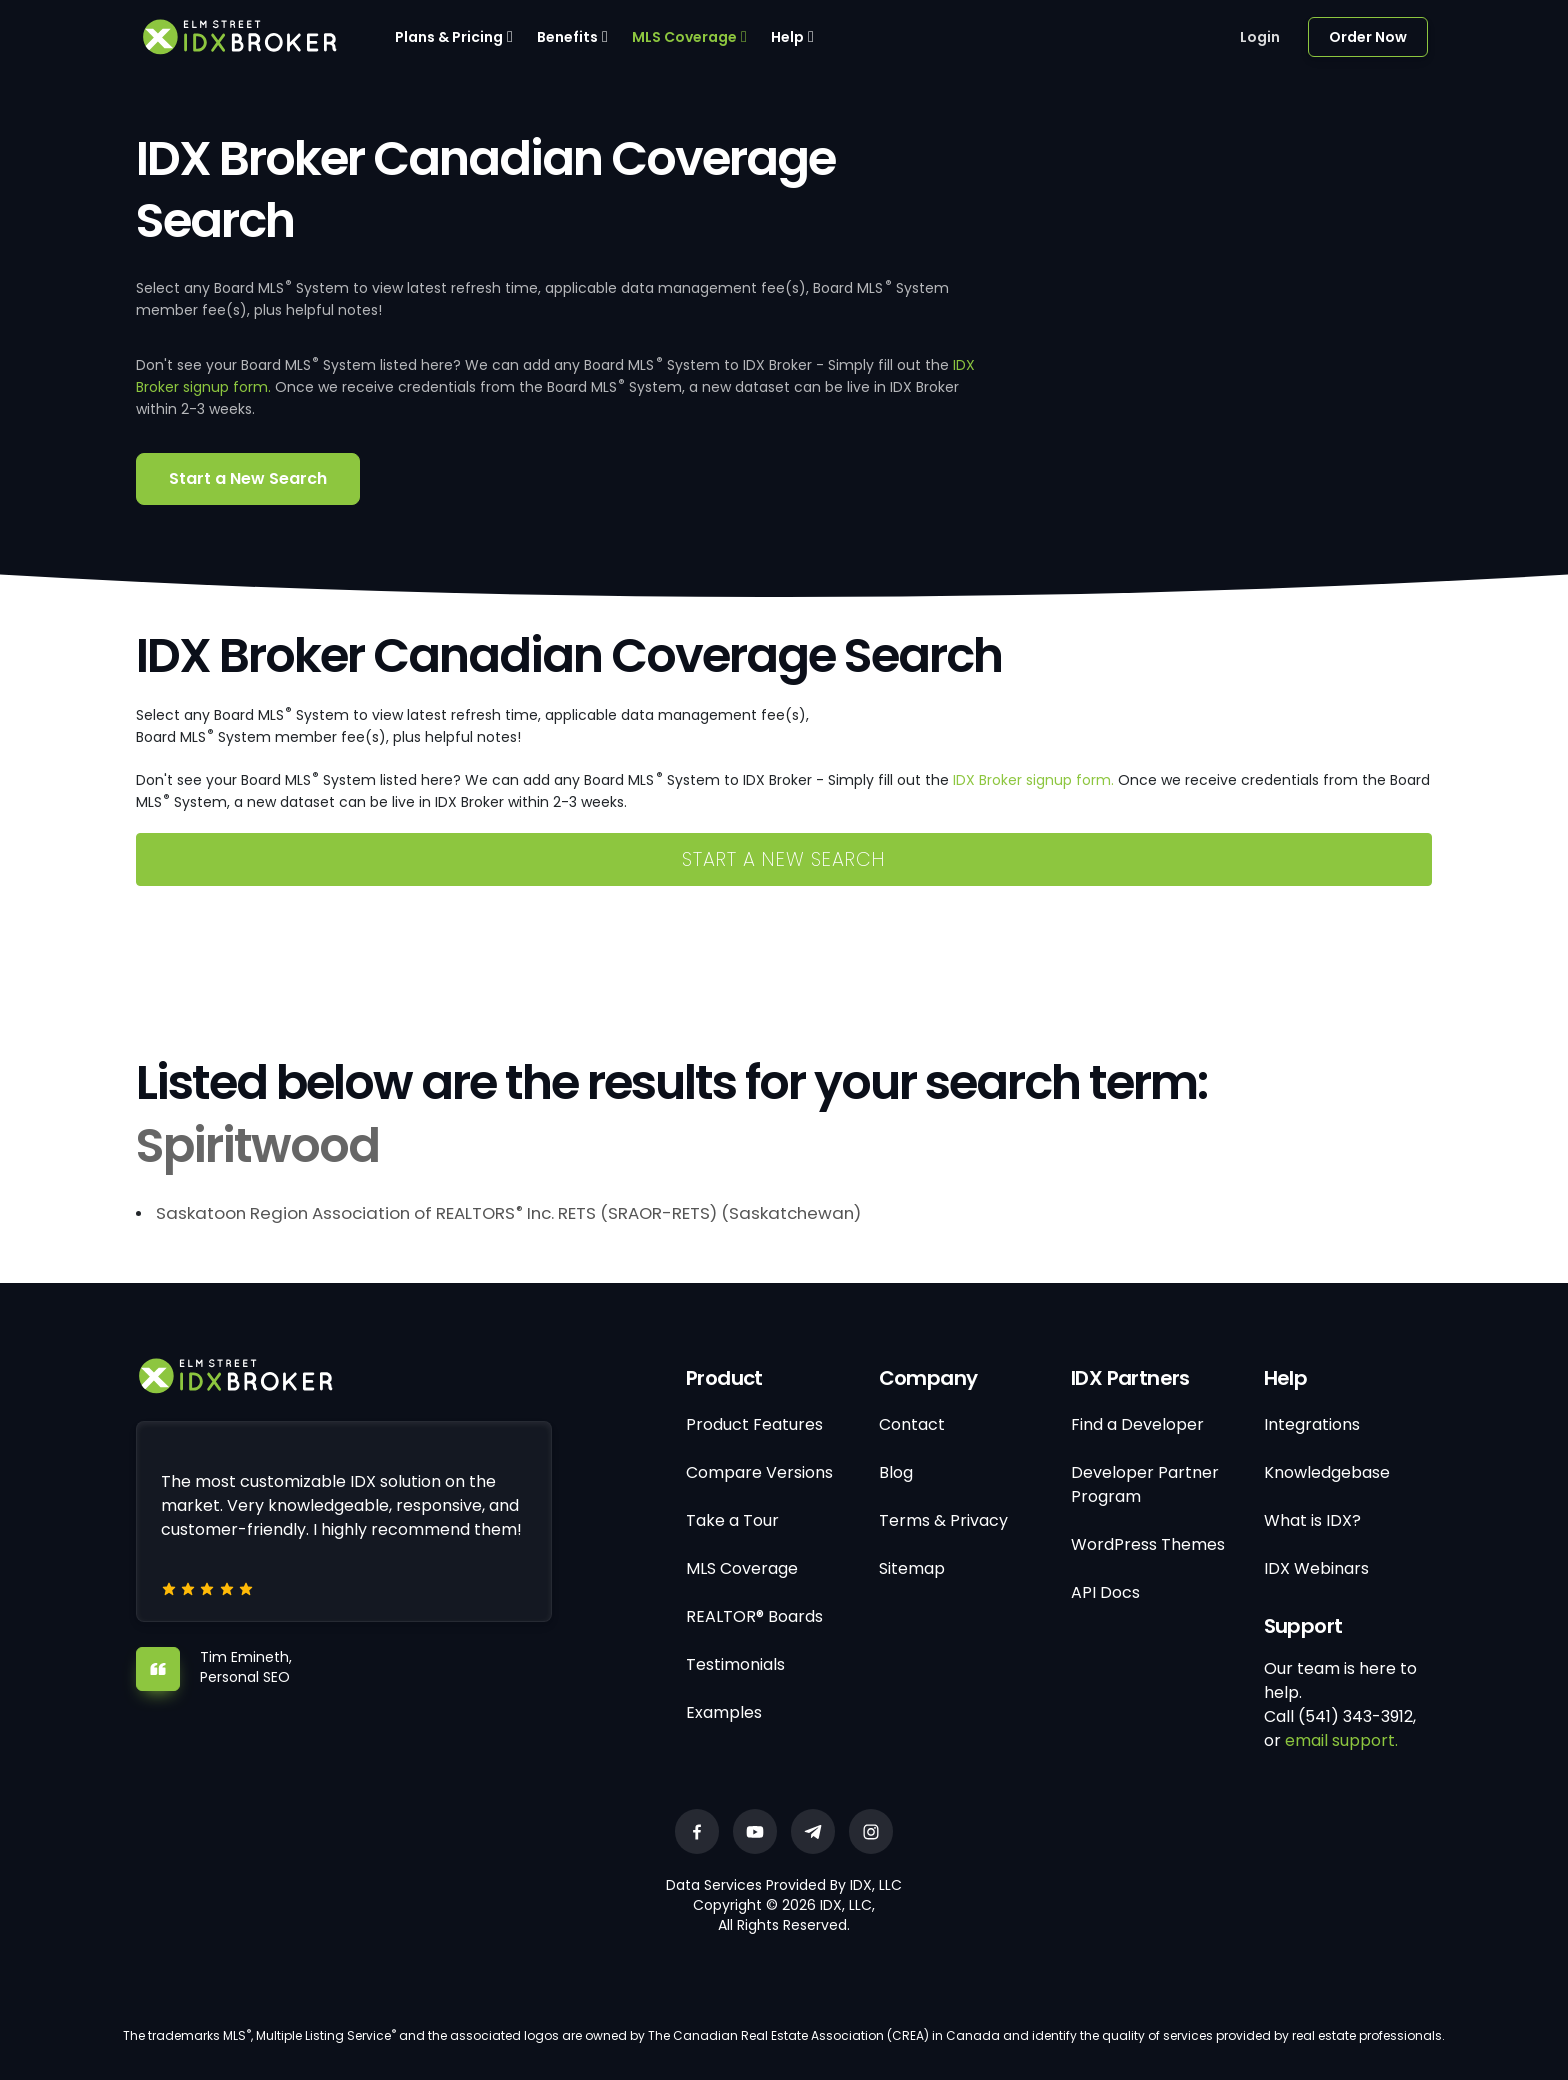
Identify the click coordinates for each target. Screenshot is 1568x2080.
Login (1260, 37)
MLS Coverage (684, 37)
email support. (1341, 1740)
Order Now (1368, 37)
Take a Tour (732, 1520)
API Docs (1105, 1592)
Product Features (754, 1424)
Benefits (567, 37)
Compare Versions (759, 1472)
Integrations (1312, 1424)
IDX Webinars (1316, 1568)
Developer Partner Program (1145, 1484)
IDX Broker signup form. (1033, 780)
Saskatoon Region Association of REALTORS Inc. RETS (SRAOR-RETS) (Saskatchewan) (508, 1213)
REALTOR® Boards (754, 1616)
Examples (724, 1712)
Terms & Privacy (943, 1520)
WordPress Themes (1148, 1544)
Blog (896, 1472)
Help (787, 37)
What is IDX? (1312, 1520)
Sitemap (912, 1568)
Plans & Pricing (449, 37)
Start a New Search (248, 478)
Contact (912, 1424)
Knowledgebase (1327, 1472)
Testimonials (735, 1664)
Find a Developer (1137, 1424)
